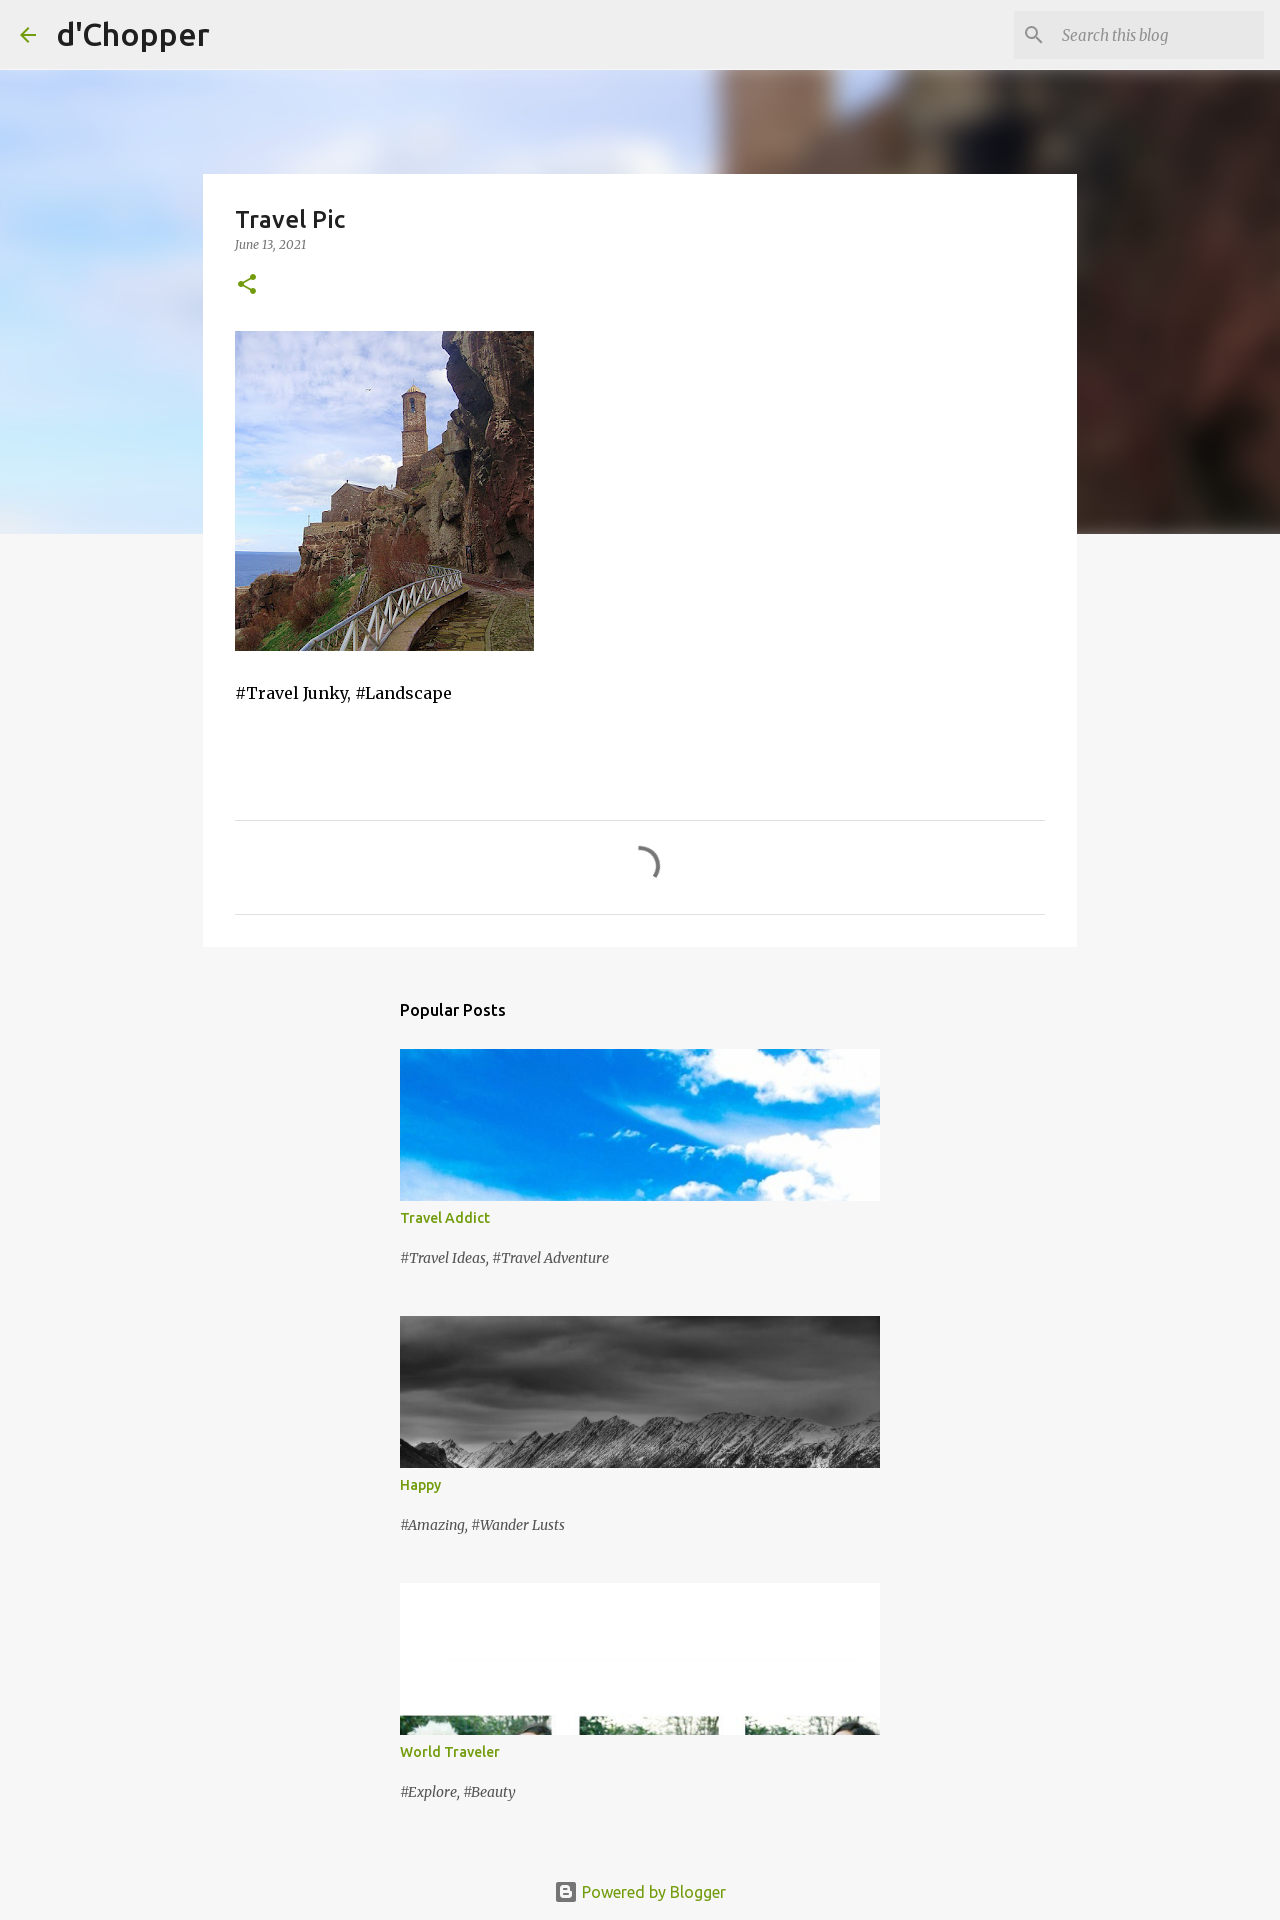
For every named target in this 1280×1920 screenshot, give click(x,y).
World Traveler (450, 1752)
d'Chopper (133, 34)
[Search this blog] (1159, 35)
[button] (247, 285)
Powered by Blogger (640, 1892)
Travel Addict (445, 1218)
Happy (420, 1485)
